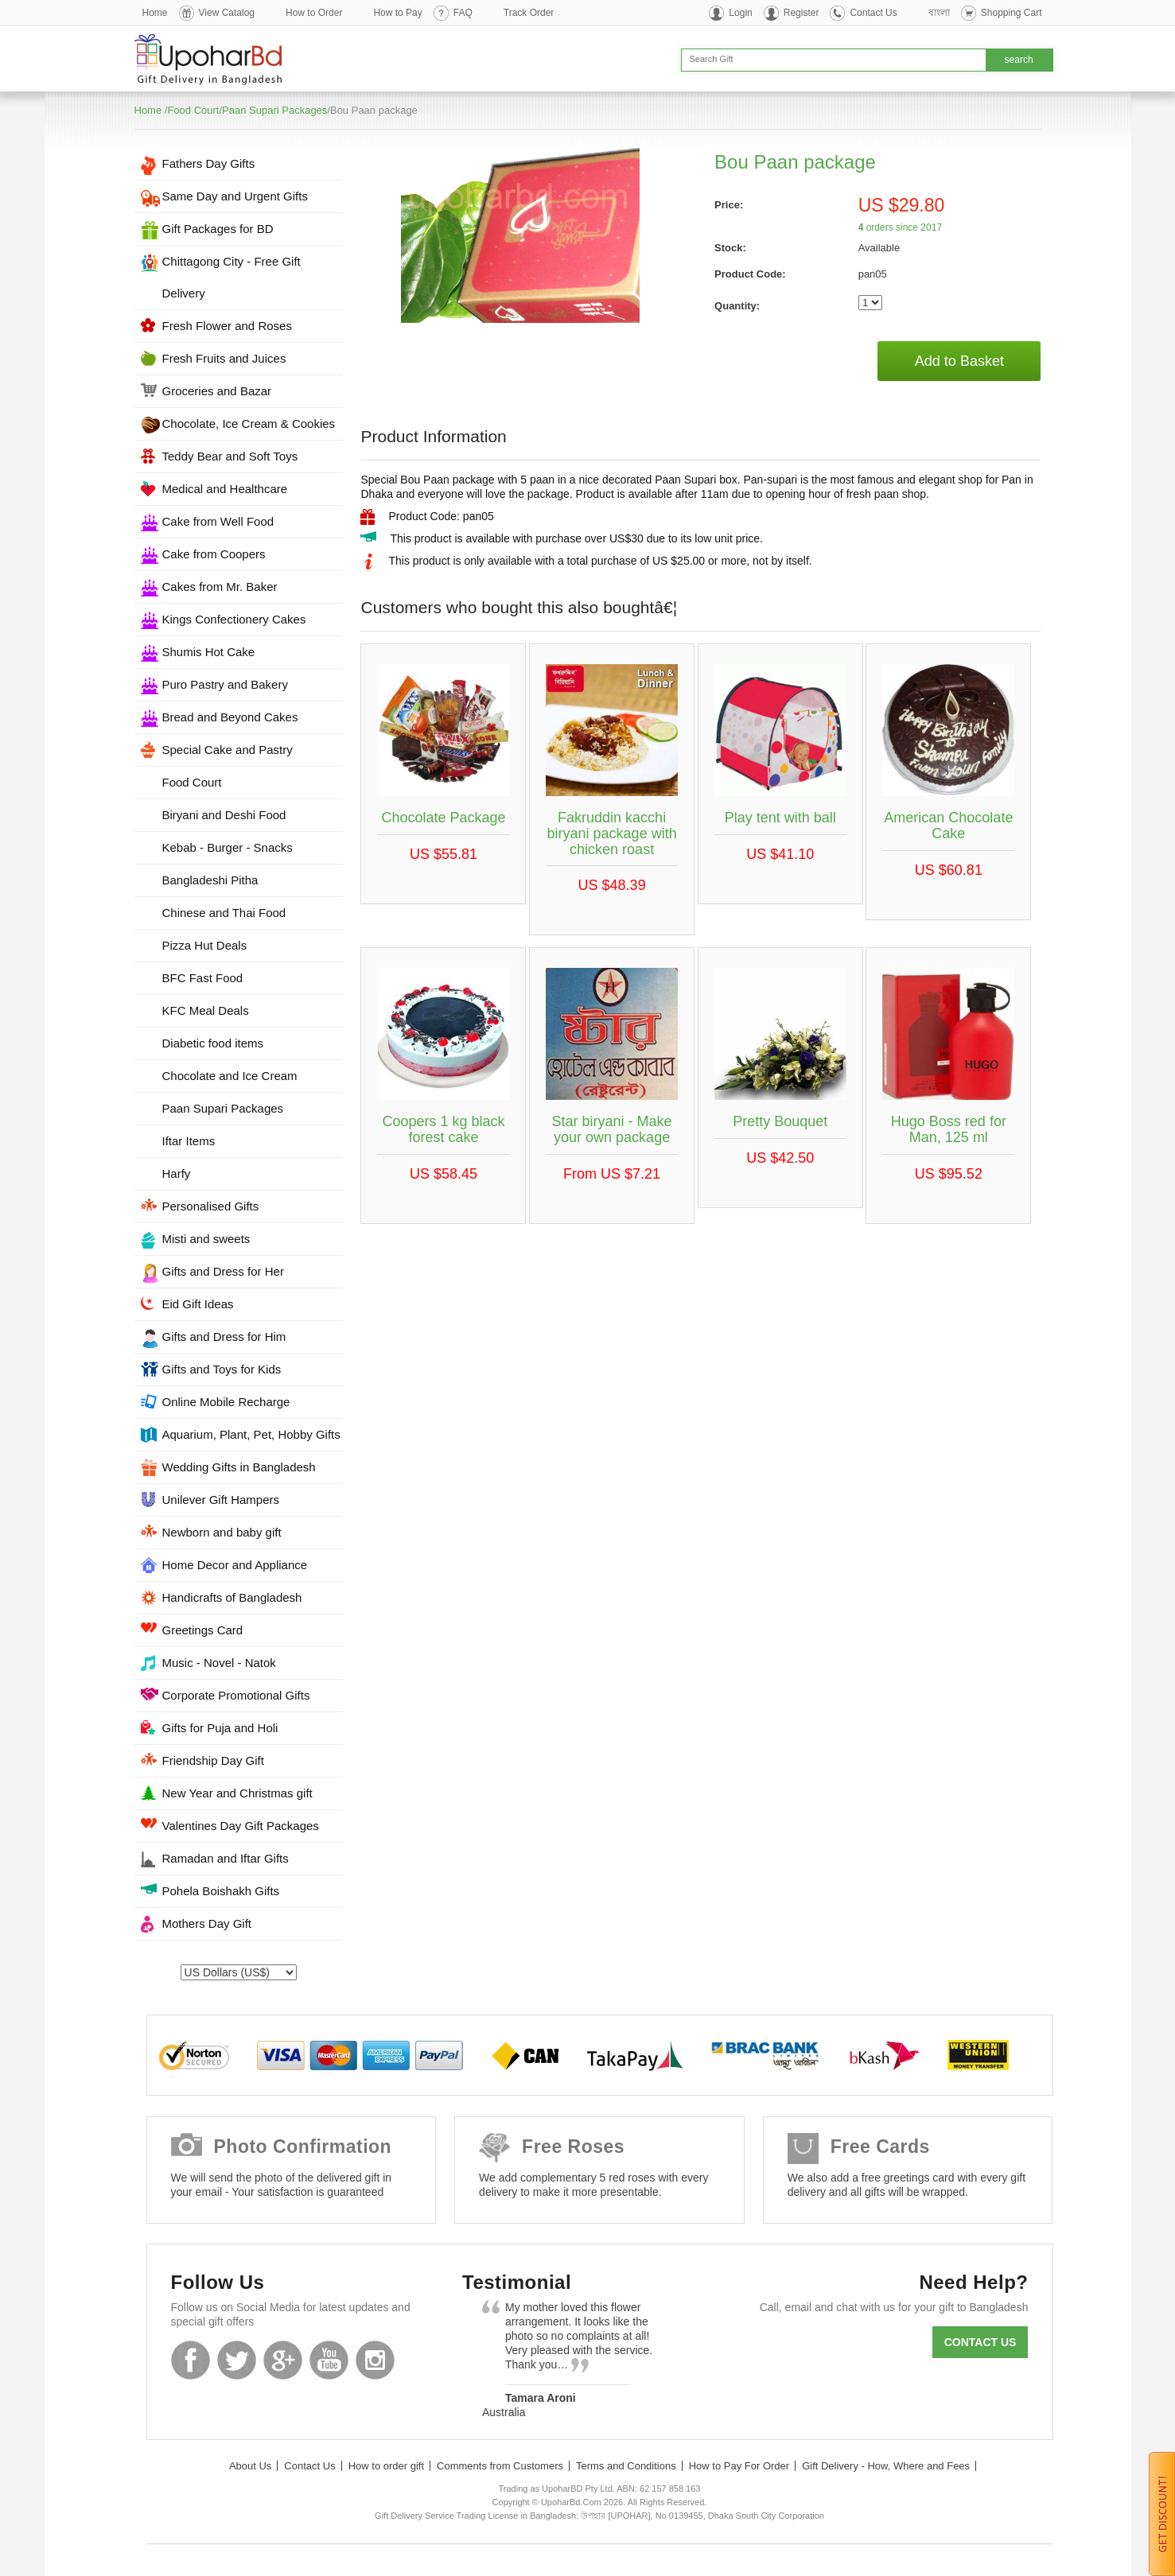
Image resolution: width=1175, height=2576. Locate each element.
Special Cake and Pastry (227, 749)
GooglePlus (282, 2360)
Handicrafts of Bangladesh (232, 1597)
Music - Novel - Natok (219, 1662)
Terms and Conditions (626, 2466)
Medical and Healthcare (225, 488)
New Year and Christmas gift (237, 1793)
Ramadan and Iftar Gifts (225, 1858)
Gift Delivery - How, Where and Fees (886, 2466)
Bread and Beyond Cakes (230, 717)
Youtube (328, 2360)
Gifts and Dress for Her (223, 1271)
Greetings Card (202, 1630)
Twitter (236, 2360)
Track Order (529, 12)
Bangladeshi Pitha (210, 880)
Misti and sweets (206, 1238)
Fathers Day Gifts (208, 163)
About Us (250, 2466)
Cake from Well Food (218, 521)
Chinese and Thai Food (224, 912)
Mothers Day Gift (207, 1923)
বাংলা (939, 12)
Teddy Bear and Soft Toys (230, 456)
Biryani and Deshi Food (224, 815)
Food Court (193, 110)
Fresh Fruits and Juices (224, 358)
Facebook (190, 2360)
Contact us (980, 2342)
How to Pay (397, 12)
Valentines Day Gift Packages (240, 1825)
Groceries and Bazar (217, 391)
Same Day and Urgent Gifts (235, 196)
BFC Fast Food (202, 978)
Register (801, 12)
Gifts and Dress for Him (224, 1336)
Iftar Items (189, 1141)
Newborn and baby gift (222, 1532)
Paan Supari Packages (274, 110)
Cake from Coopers (214, 554)
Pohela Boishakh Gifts (221, 1891)
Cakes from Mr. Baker (220, 586)
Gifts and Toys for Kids (222, 1369)
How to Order (314, 12)
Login (740, 12)
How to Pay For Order (739, 2466)
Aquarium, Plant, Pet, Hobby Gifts (251, 1434)
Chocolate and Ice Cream (230, 1075)
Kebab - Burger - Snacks (227, 847)
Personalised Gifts (210, 1206)
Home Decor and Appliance (235, 1565)
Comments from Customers (500, 2466)
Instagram (375, 2360)
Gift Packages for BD (218, 228)
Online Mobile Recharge (226, 1401)
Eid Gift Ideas (198, 1304)
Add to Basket (959, 361)
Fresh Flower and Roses (227, 325)
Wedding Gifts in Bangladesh (239, 1467)
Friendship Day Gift (213, 1760)
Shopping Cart (1011, 12)
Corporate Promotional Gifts (236, 1695)
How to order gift (386, 2466)
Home (155, 12)
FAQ (463, 12)
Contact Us (873, 12)
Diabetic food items (213, 1043)
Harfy (176, 1173)
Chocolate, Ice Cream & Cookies (249, 423)
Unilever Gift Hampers (221, 1499)
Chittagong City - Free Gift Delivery (231, 277)
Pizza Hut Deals (204, 945)
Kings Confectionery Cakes (234, 619)
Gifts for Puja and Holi (220, 1728)
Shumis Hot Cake (208, 652)
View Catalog (227, 12)
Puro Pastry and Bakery (225, 684)
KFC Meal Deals (205, 1010)
